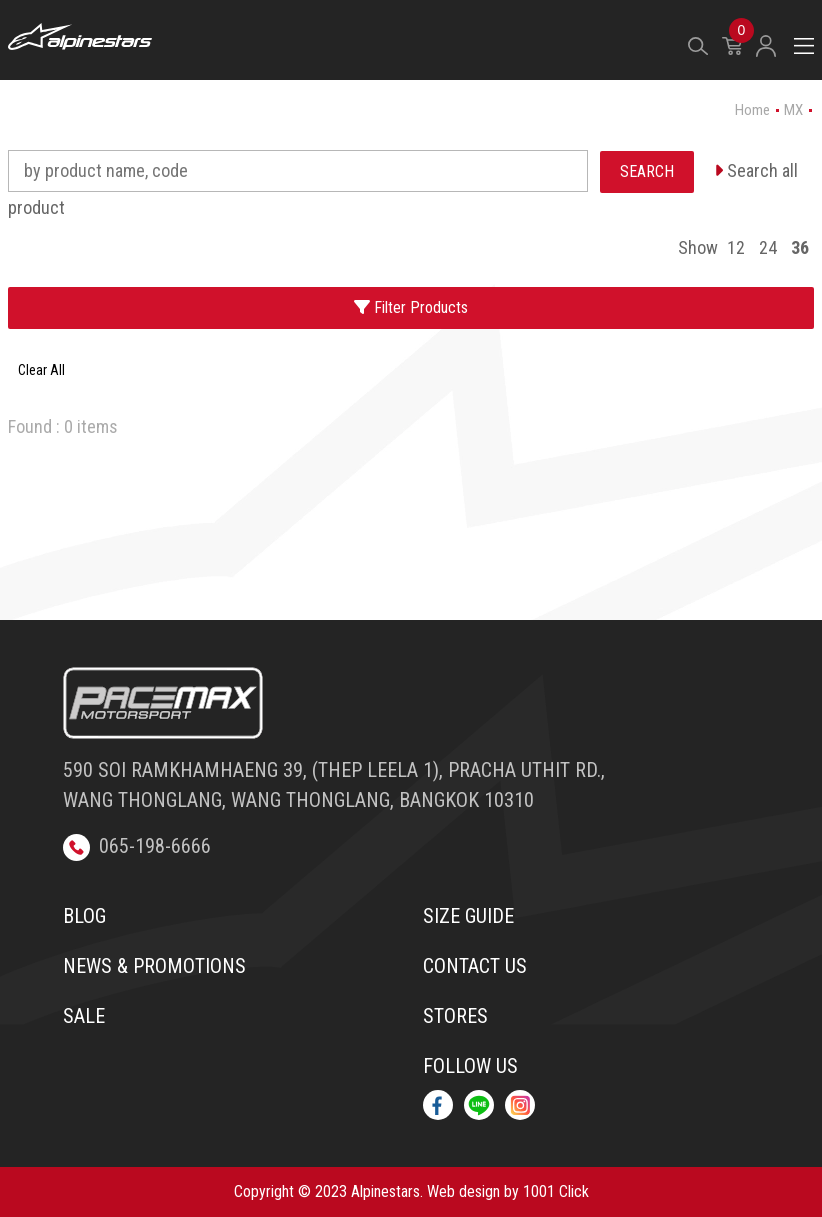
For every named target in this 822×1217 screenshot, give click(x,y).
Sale (84, 1016)
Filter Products (411, 307)
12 (736, 247)
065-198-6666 (137, 846)
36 (800, 247)
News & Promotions (154, 966)
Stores (455, 1016)
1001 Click (556, 1191)
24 (768, 247)
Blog (84, 916)
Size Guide (468, 916)
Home (752, 110)
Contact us (475, 966)
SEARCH (647, 171)
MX (793, 110)
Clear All (41, 370)
